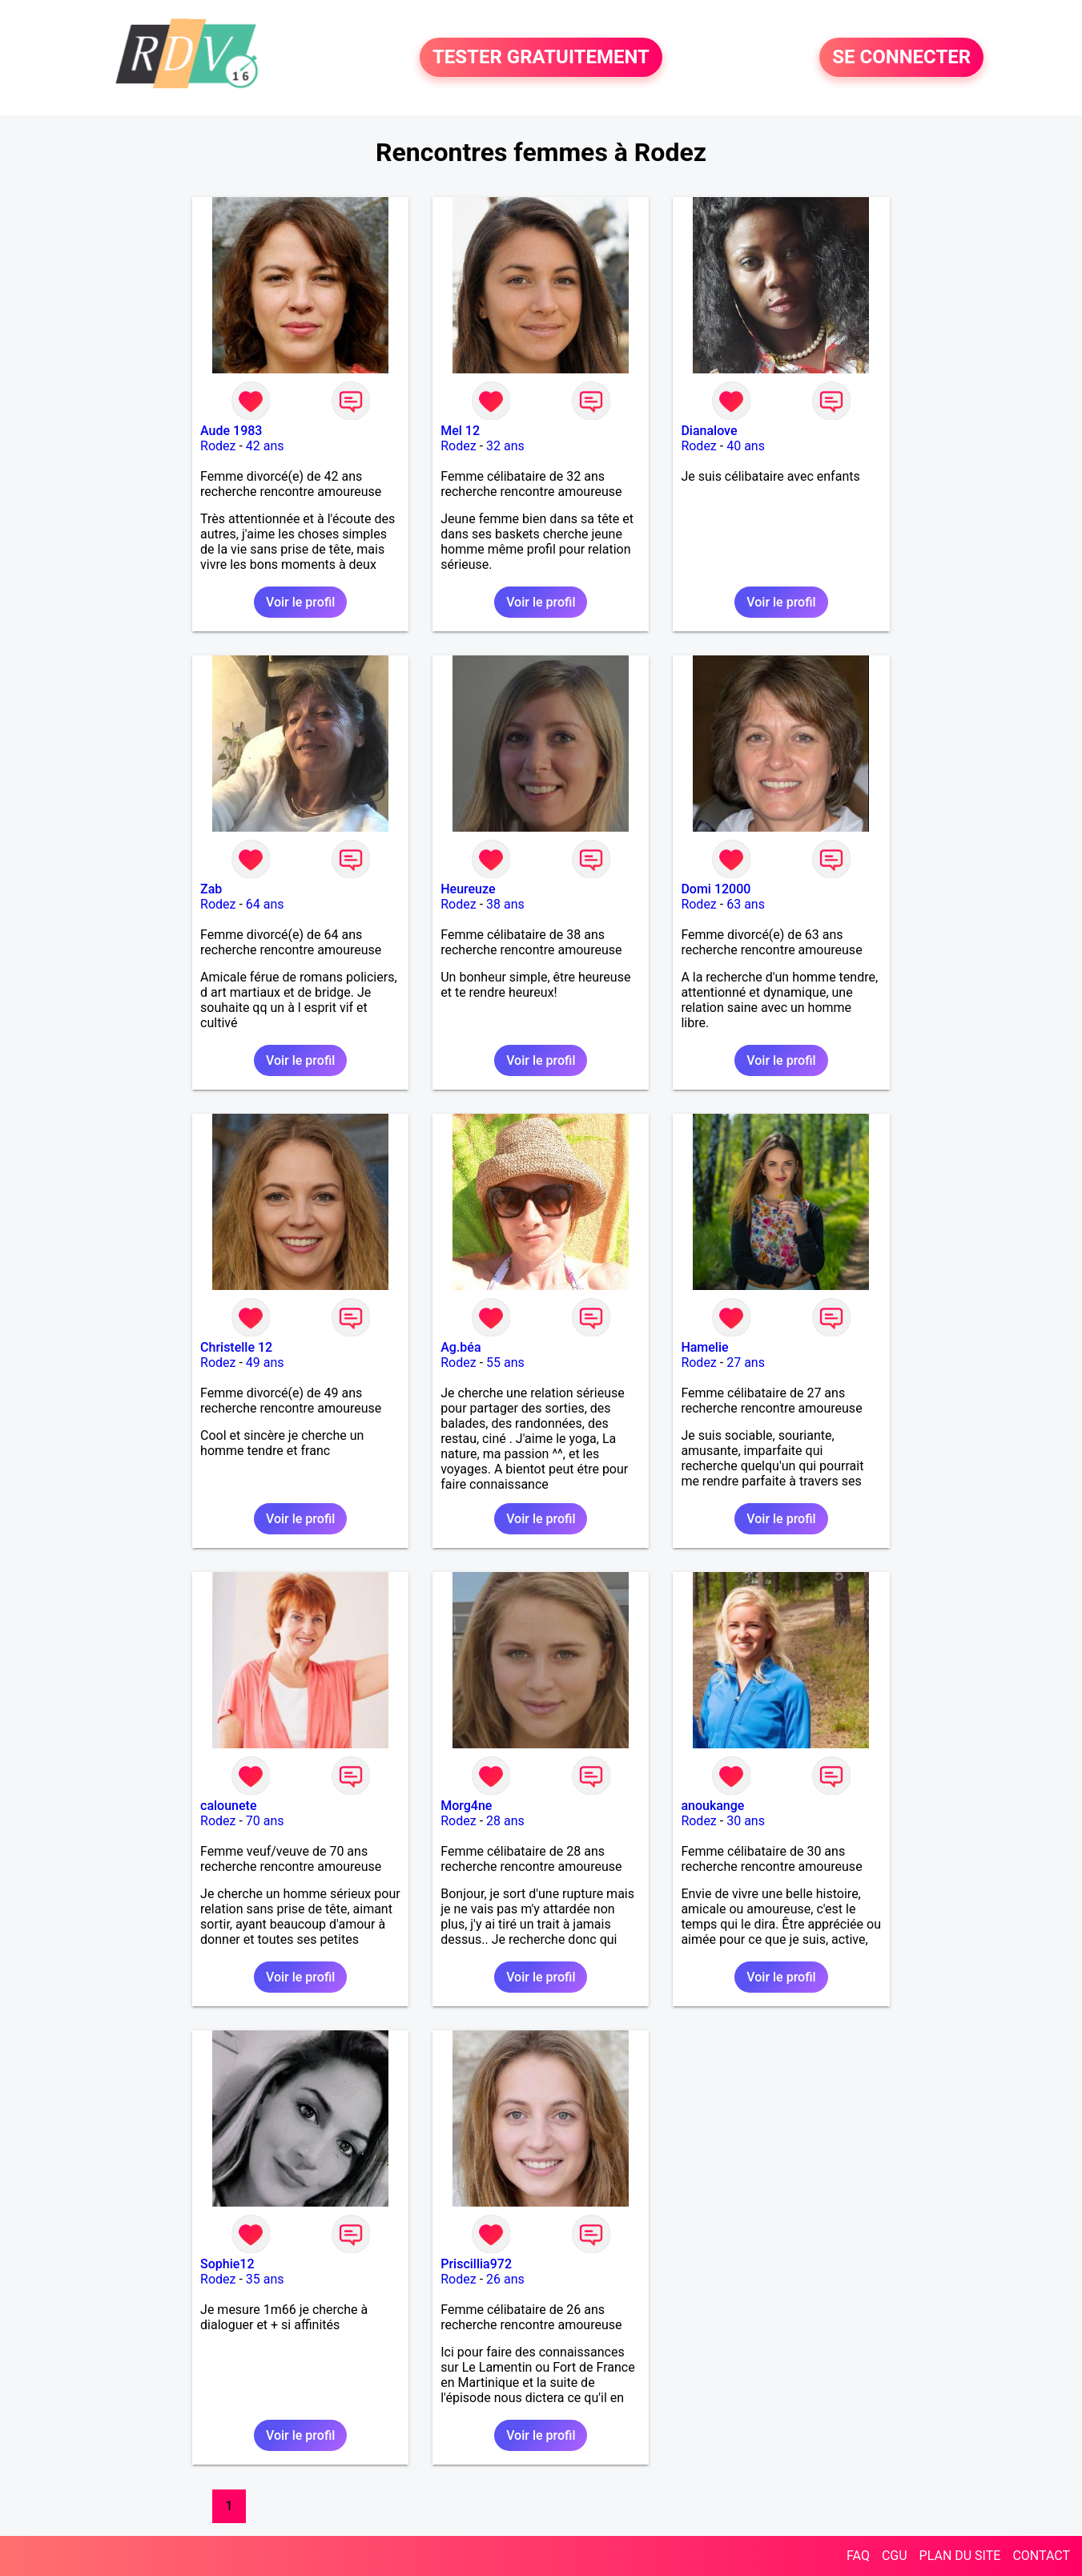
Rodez (217, 446)
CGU (894, 2555)
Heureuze (467, 889)
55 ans (505, 1362)
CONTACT (1041, 2555)
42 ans (265, 446)
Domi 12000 (715, 889)
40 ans (745, 446)
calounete (228, 1805)
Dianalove (709, 430)
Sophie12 (227, 2264)
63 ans (745, 904)
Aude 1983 (231, 430)
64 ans (265, 904)
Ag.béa (460, 1347)
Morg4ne (466, 1805)
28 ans (505, 1820)
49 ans (265, 1362)
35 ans (265, 2279)
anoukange (712, 1805)
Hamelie (704, 1347)
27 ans (745, 1362)
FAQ (858, 2555)
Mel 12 (460, 430)
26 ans (505, 2279)
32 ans (505, 446)
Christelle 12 (236, 1347)
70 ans (265, 1820)
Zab (211, 889)
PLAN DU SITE (960, 2555)
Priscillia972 (476, 2264)
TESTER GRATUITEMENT (541, 57)
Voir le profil (300, 602)
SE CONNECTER (901, 57)
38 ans (505, 904)
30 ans (745, 1820)
